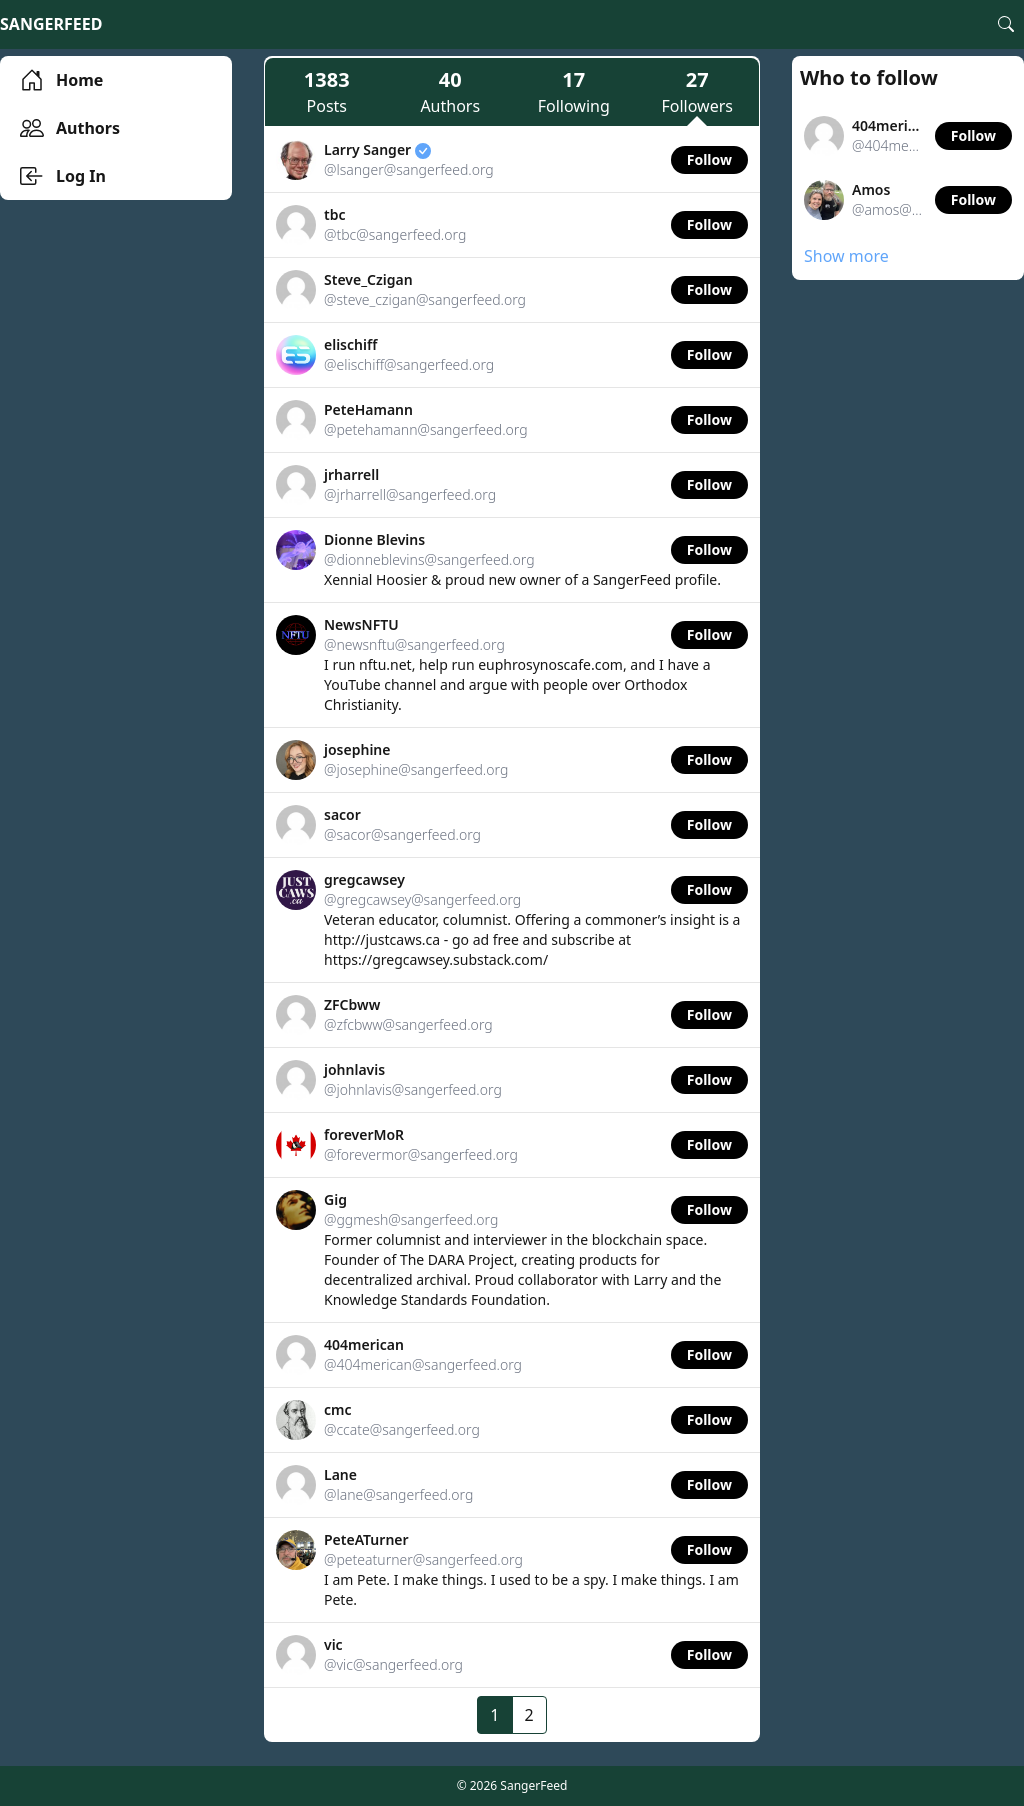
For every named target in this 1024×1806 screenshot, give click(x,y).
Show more (846, 256)
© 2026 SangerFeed (512, 1785)
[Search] (1006, 24)
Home (61, 80)
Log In (63, 176)
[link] (512, 160)
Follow (709, 159)
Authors (70, 128)
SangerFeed (51, 24)
